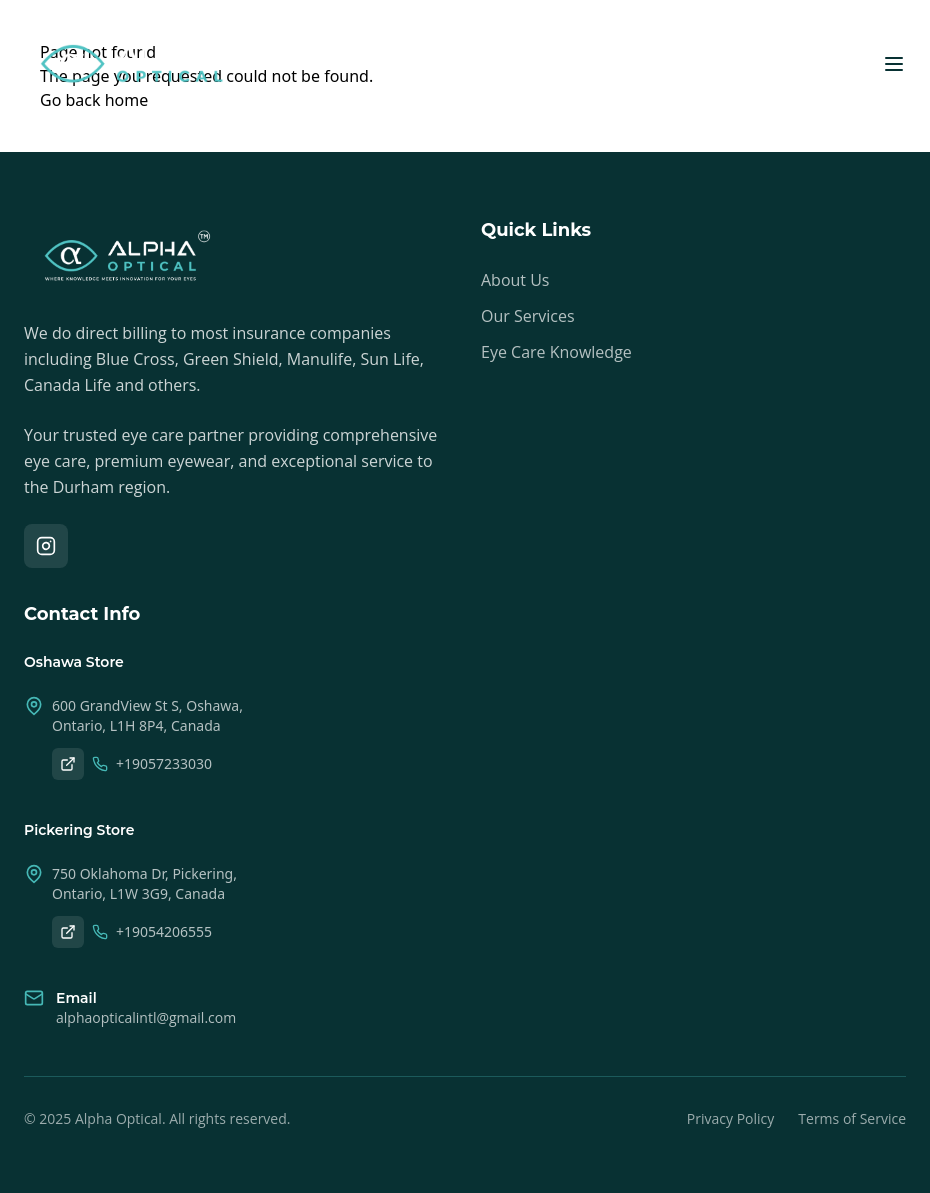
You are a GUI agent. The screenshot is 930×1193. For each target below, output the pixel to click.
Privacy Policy (730, 1118)
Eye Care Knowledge (556, 352)
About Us (515, 280)
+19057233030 (152, 763)
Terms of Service (852, 1118)
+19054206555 (152, 931)
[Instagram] (46, 546)
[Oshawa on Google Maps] (68, 764)
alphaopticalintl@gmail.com (146, 1017)
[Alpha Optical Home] (132, 64)
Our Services (528, 316)
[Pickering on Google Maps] (68, 932)
